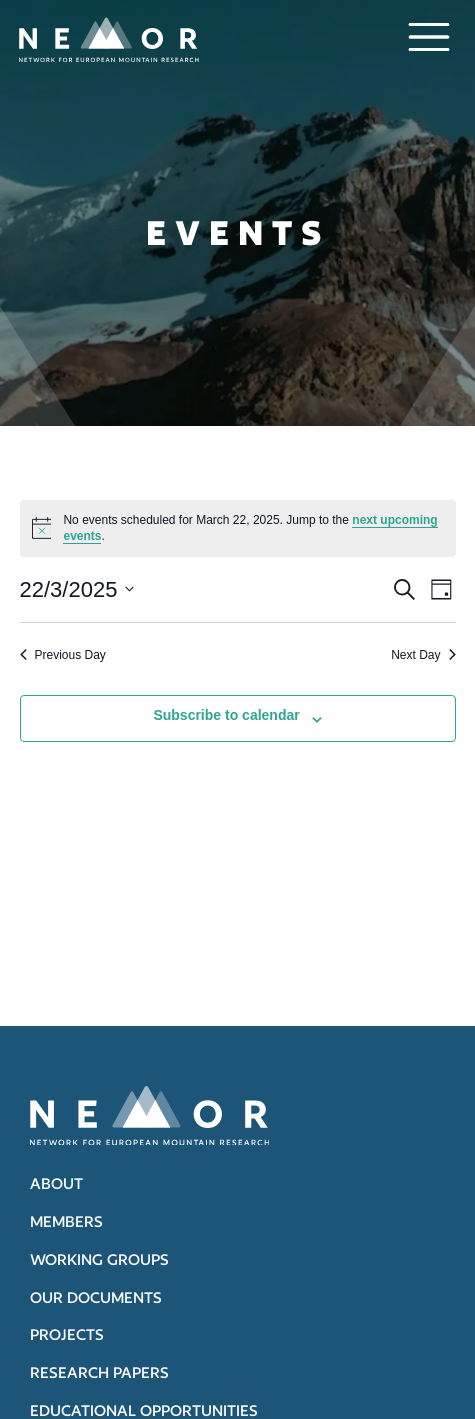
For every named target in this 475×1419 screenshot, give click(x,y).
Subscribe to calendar (226, 715)
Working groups (99, 1259)
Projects (67, 1334)
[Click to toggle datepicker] (77, 589)
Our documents (96, 1297)
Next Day (423, 655)
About (56, 1183)
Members (66, 1221)
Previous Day (63, 655)
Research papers (99, 1372)
